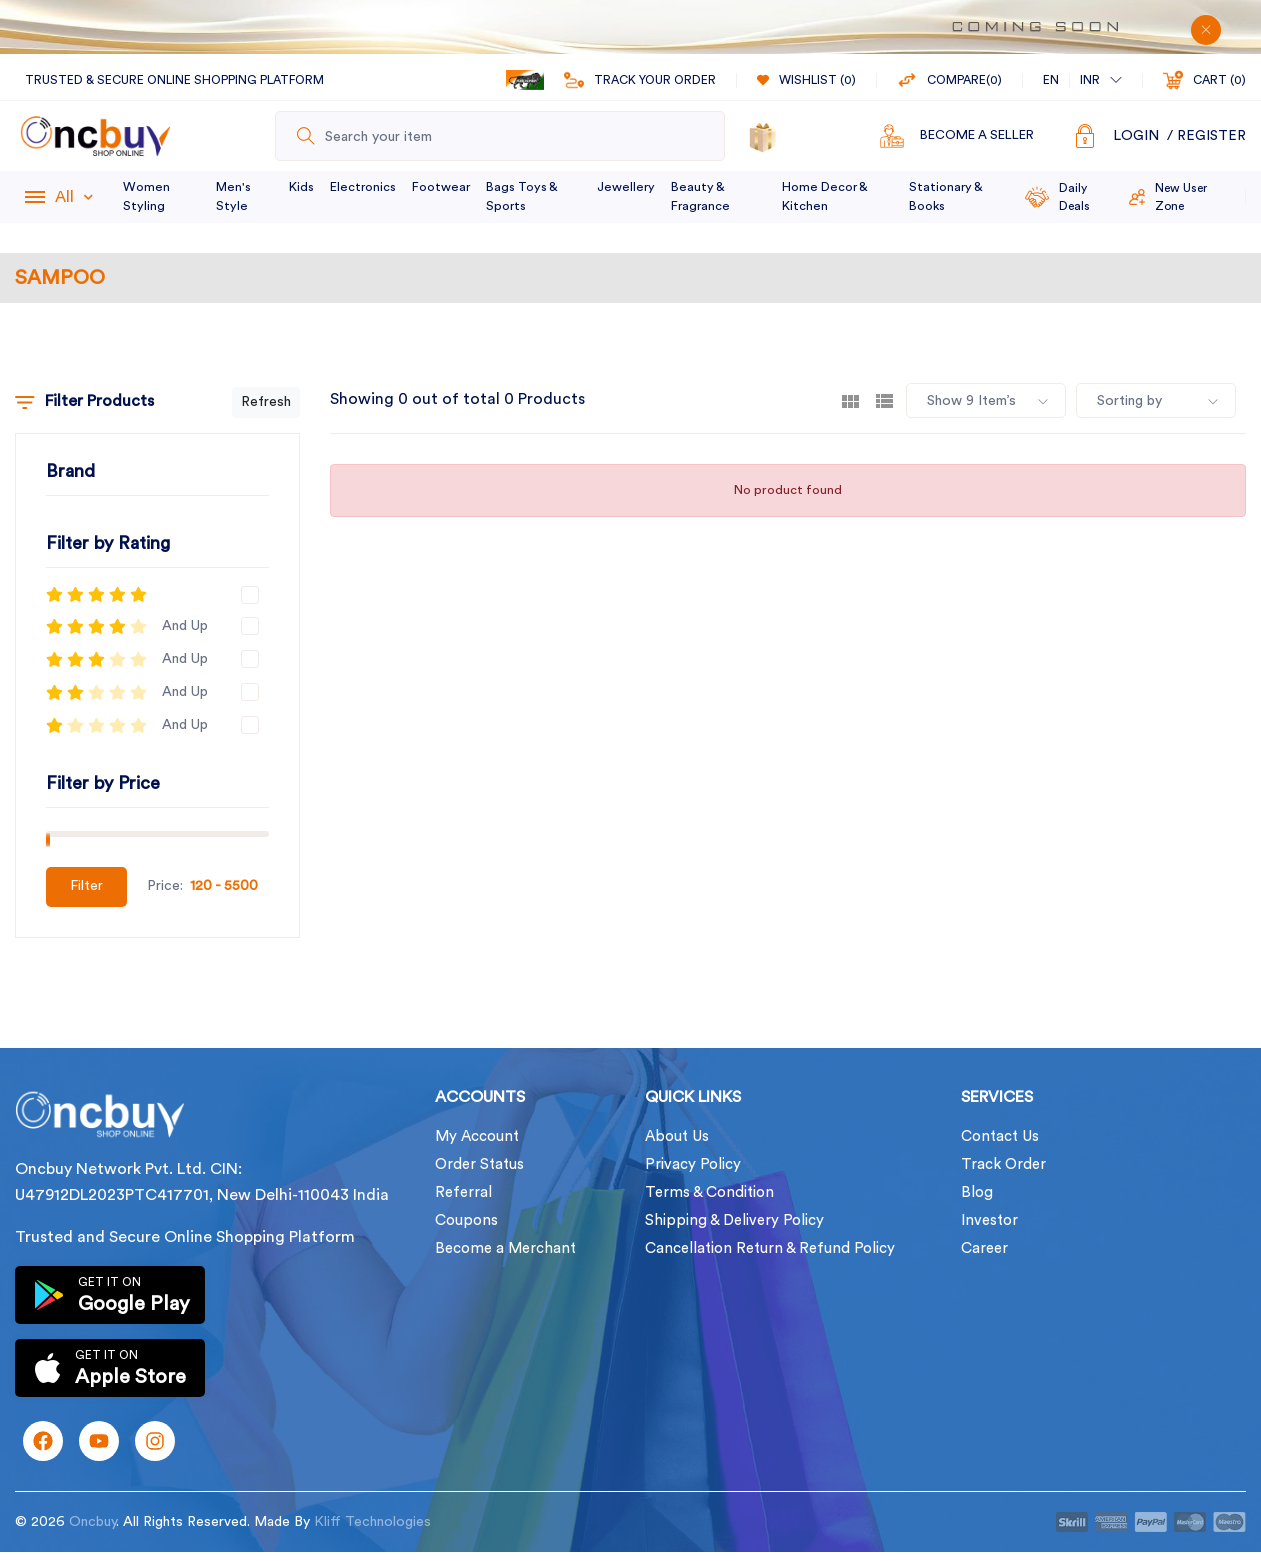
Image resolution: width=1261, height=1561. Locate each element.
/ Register (1206, 136)
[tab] (850, 400)
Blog (977, 1192)
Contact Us (1000, 1136)
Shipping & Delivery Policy (734, 1220)
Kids (301, 187)
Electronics (363, 187)
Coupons (466, 1220)
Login (1136, 136)
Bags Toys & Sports (521, 196)
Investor (989, 1220)
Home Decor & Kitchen (824, 196)
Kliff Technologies (372, 1522)
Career (984, 1248)
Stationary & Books (945, 196)
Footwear (441, 187)
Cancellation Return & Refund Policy (770, 1248)
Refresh (266, 402)
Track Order (1003, 1164)
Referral (463, 1192)
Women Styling (146, 196)
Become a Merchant (505, 1248)
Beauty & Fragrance (700, 196)
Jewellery (626, 187)
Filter (86, 886)
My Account (477, 1136)
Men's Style (233, 196)
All (74, 197)
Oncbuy (92, 1522)
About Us (677, 1136)
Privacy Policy (693, 1164)
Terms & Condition (709, 1192)
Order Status (479, 1164)
